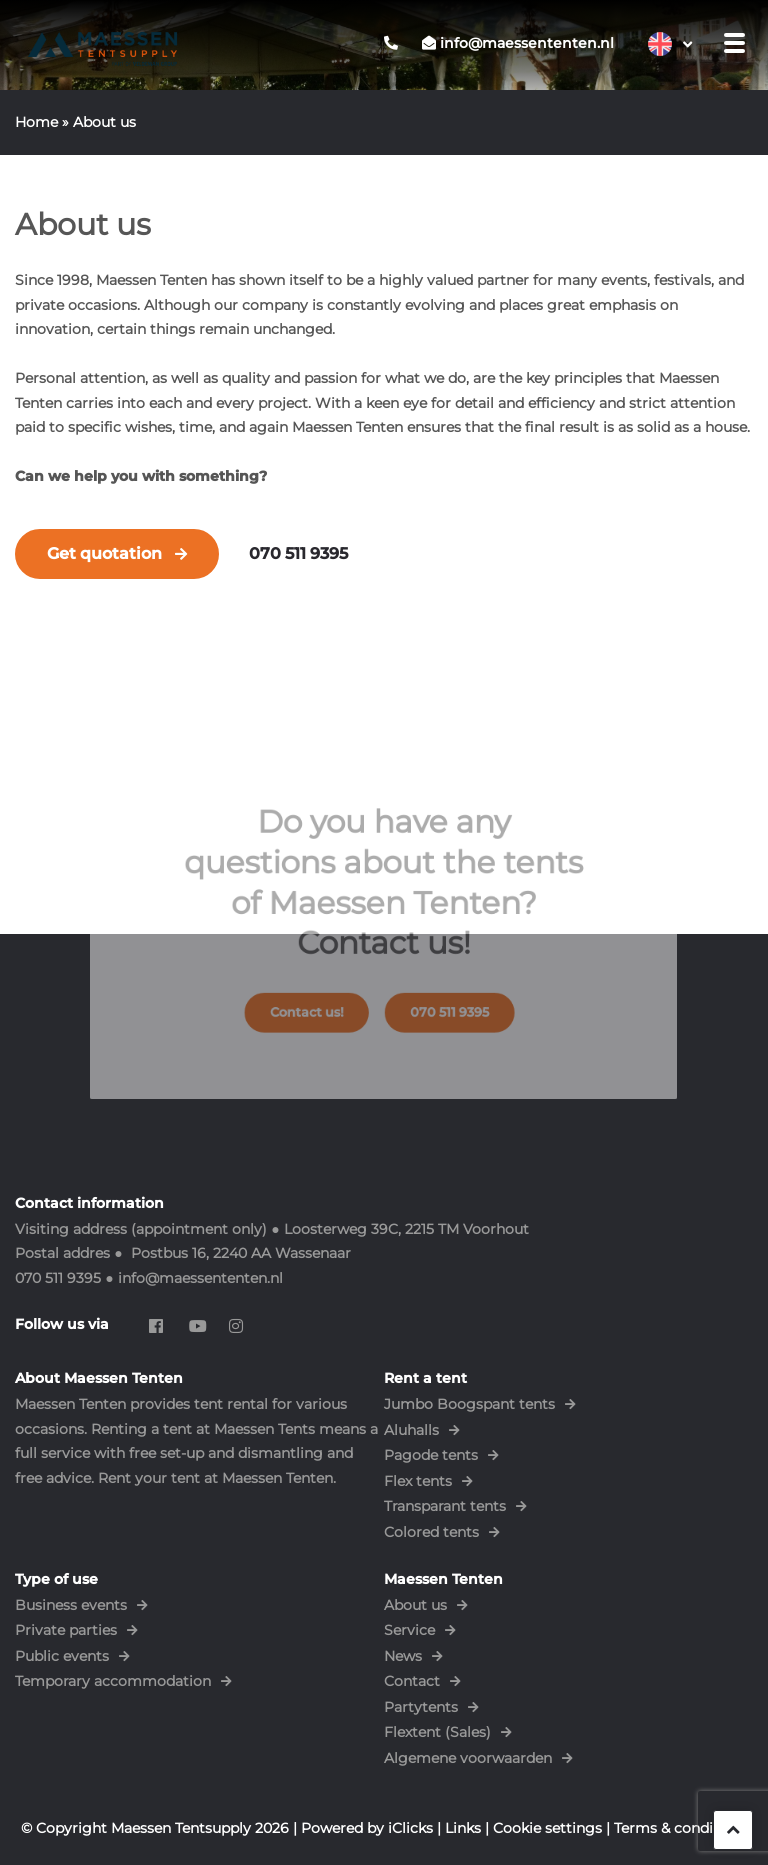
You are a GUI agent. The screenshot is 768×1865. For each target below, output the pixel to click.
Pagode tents (431, 1455)
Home (36, 122)
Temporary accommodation (113, 1681)
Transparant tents (445, 1506)
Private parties (66, 1630)
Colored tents (431, 1532)
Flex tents (418, 1481)
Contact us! (317, 1001)
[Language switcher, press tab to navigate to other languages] (670, 44)
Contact (412, 1681)
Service (409, 1630)
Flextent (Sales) (437, 1732)
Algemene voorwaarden (468, 1758)
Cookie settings (547, 1828)
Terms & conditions (681, 1828)
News (403, 1656)
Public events (62, 1656)
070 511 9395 (298, 553)
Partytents (421, 1707)
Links (463, 1828)
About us (415, 1605)
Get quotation (104, 553)
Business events (71, 1605)
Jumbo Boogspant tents (469, 1404)
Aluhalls (411, 1430)
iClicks (410, 1828)
